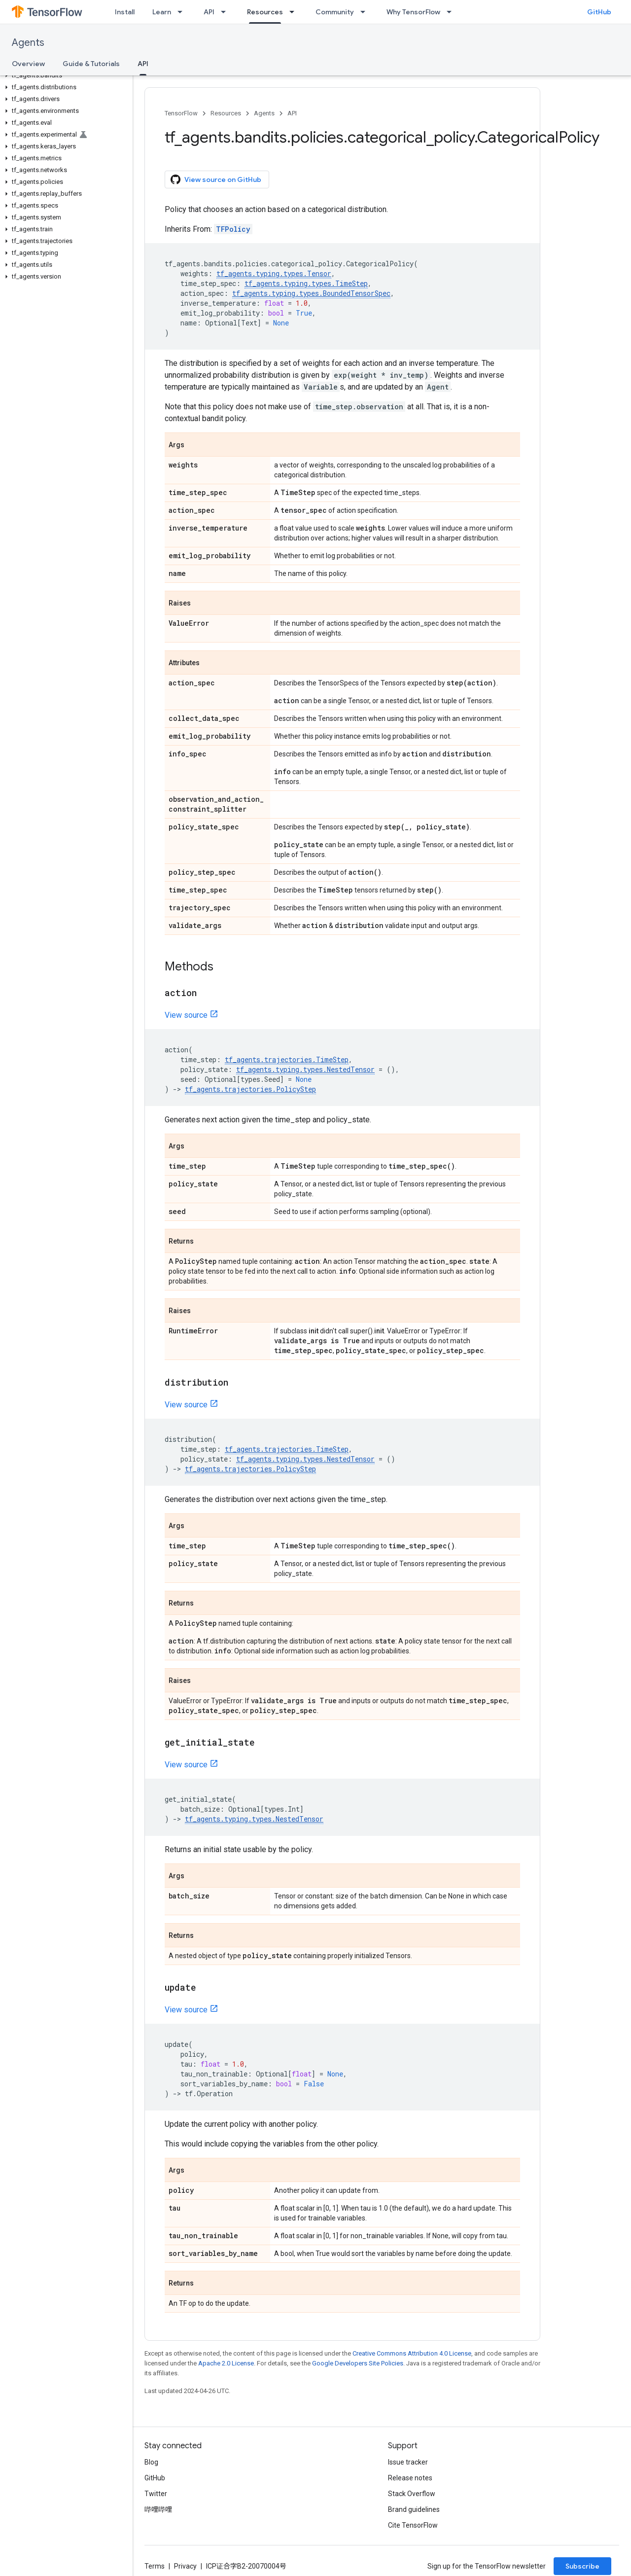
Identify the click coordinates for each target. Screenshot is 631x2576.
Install (125, 11)
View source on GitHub (216, 179)
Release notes (410, 2478)
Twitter (155, 2494)
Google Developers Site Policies (357, 2363)
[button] (64, 75)
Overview (28, 63)
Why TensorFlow (413, 11)
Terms (154, 2566)
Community (335, 11)
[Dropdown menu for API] (226, 12)
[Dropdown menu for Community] (366, 12)
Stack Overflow (411, 2494)
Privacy (185, 2566)
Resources (225, 113)
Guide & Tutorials (91, 63)
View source (186, 1015)
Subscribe (582, 2566)
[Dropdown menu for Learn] (183, 12)
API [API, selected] (143, 63)
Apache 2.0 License (226, 2363)
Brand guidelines (414, 2509)
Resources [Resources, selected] (265, 11)
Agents (28, 42)
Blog (151, 2462)
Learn (161, 11)
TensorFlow (181, 113)
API (209, 11)
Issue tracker (408, 2462)
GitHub (599, 11)
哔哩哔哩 (158, 2509)
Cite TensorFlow (413, 2525)
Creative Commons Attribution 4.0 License (411, 2353)
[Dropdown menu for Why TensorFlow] (452, 12)
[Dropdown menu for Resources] (295, 12)
